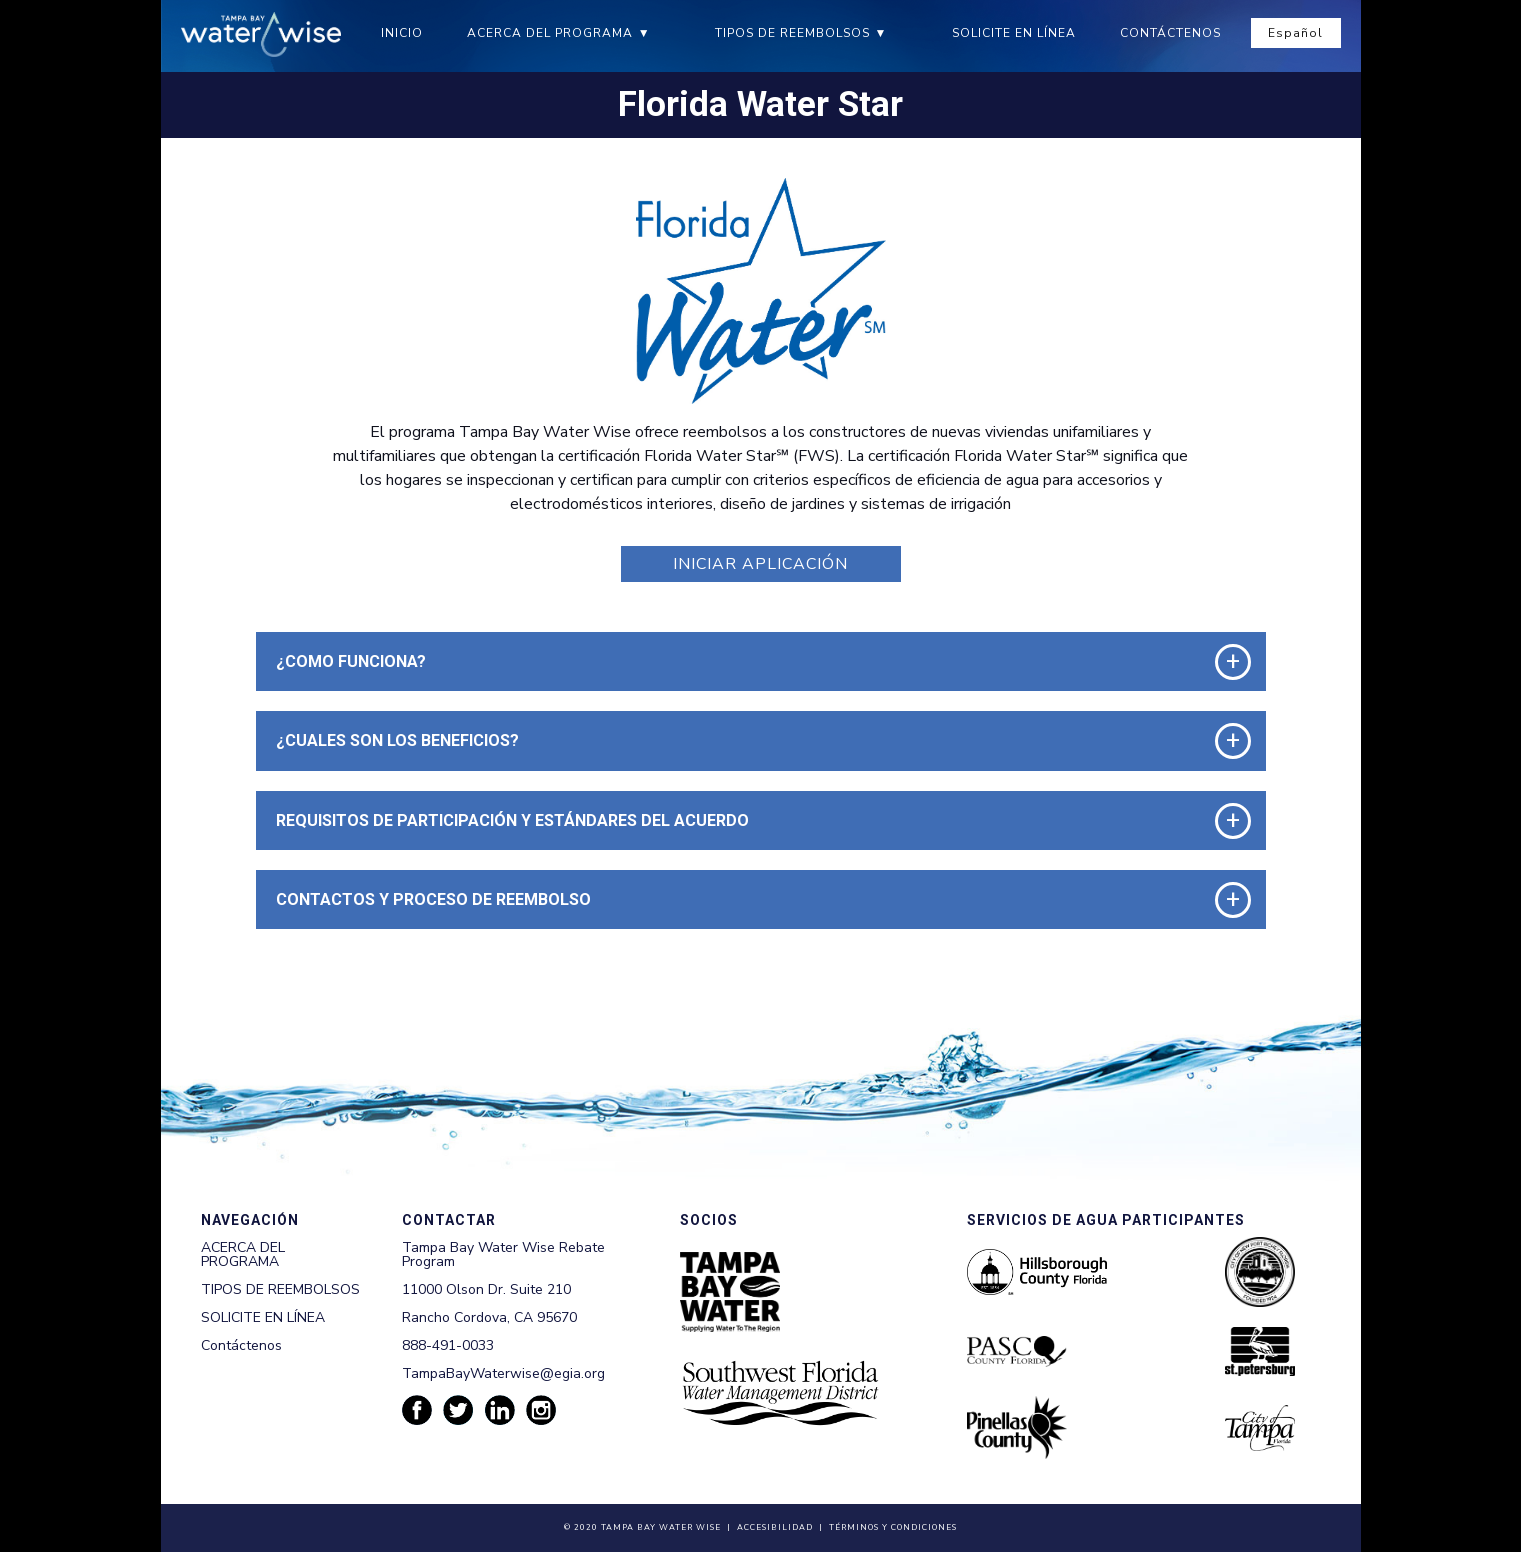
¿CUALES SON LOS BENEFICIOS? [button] (397, 740)
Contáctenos (241, 1345)
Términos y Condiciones (893, 1527)
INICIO (402, 33)
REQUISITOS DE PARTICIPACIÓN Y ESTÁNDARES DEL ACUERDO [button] (512, 820)
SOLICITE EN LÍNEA (1014, 33)
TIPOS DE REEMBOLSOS (792, 33)
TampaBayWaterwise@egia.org (503, 1373)
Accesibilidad (775, 1527)
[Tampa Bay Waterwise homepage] (261, 34)
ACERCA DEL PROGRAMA (550, 33)
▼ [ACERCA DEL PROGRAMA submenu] (644, 33)
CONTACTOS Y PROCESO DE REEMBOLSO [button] (433, 899)
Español (1295, 33)
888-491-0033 (448, 1345)
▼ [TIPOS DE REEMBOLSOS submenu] (881, 33)
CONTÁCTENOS (1170, 33)
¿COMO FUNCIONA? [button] (351, 661)
